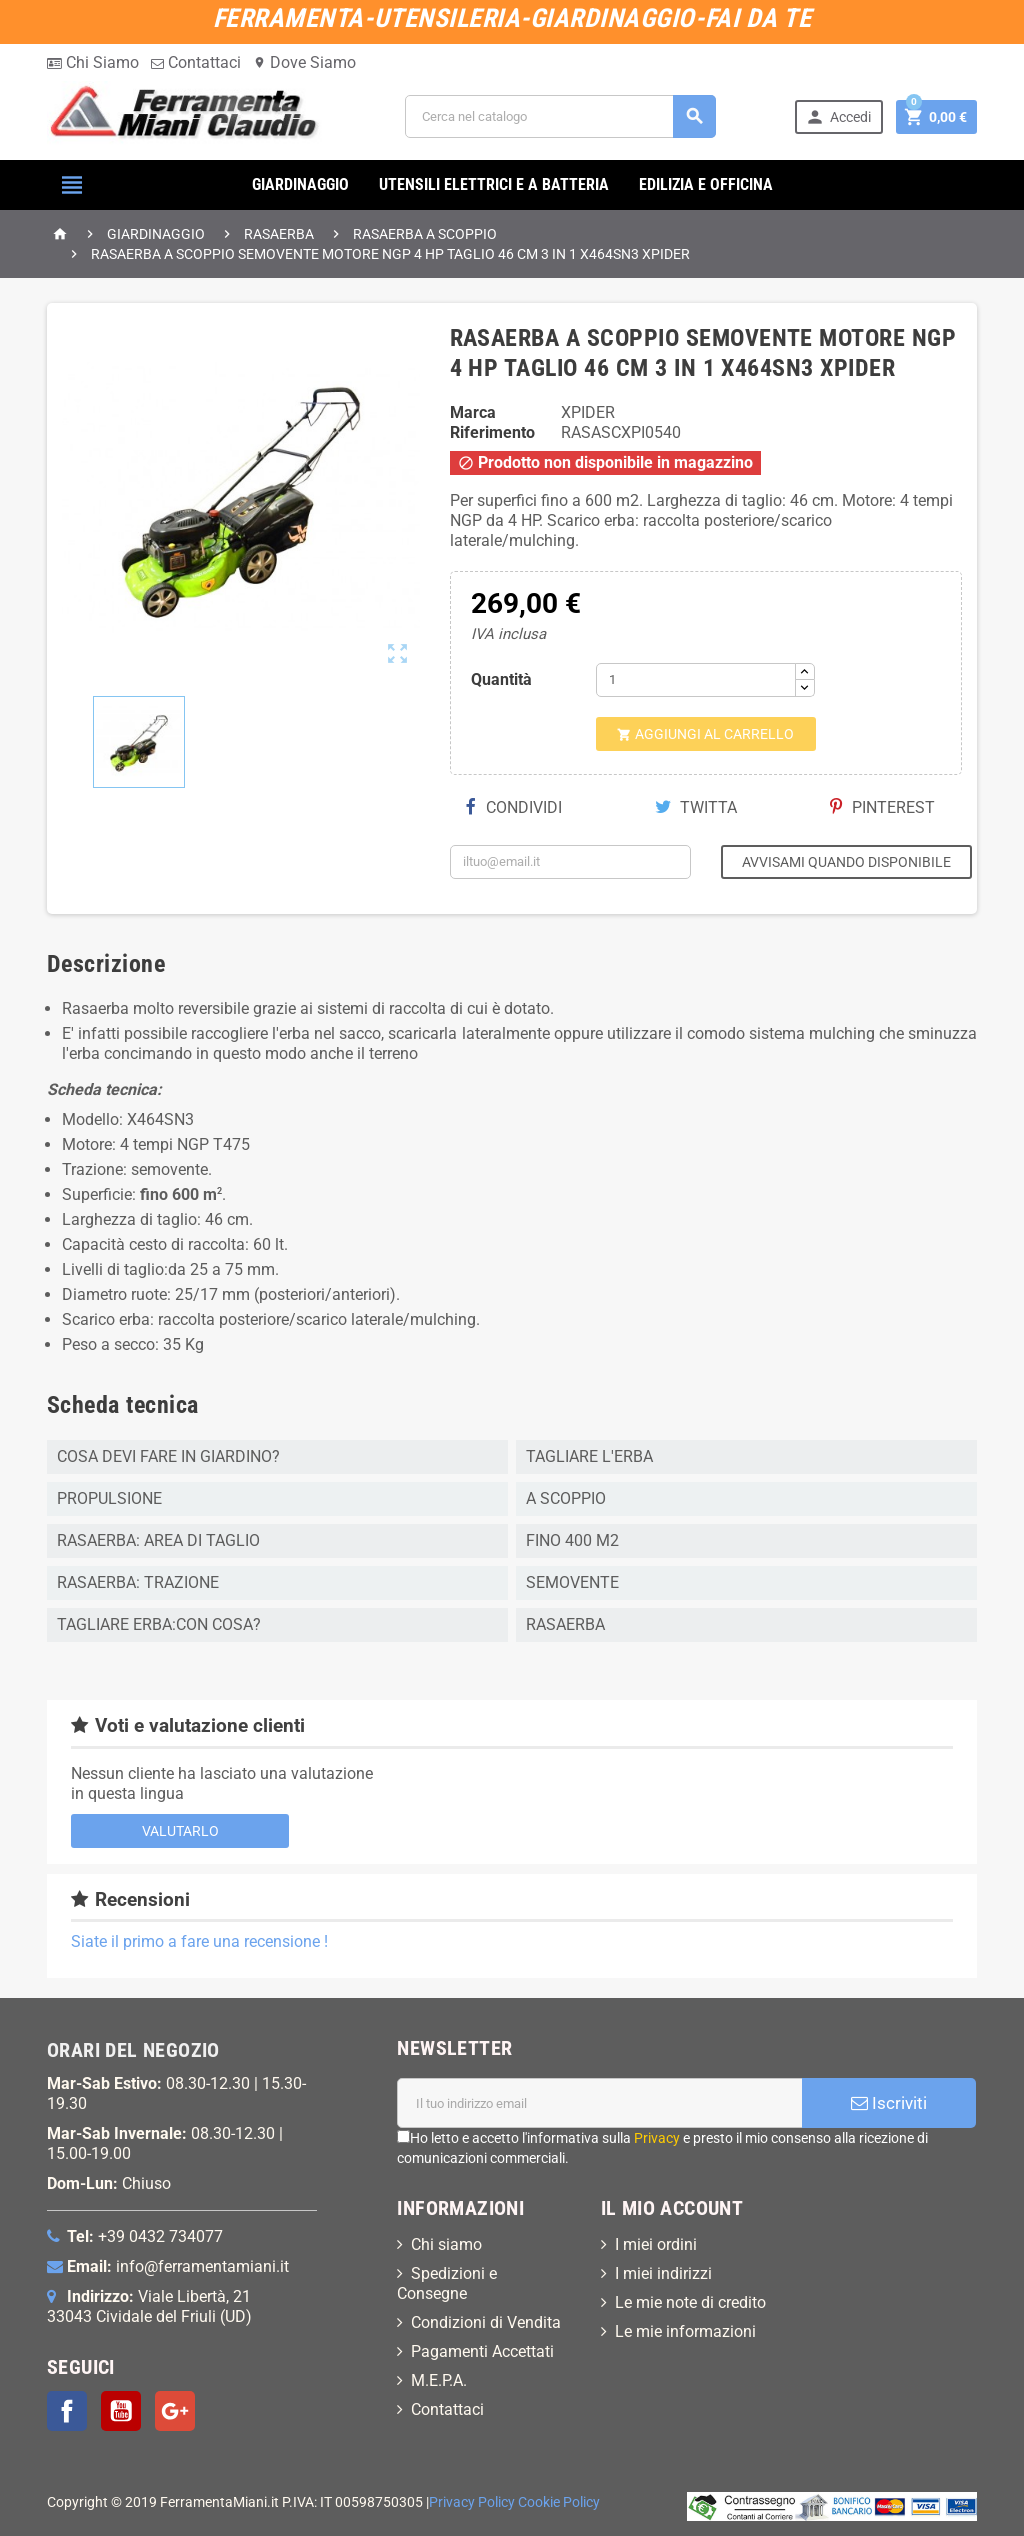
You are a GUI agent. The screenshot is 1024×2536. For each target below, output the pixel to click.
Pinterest (882, 807)
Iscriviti (889, 2103)
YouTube (121, 2411)
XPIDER (588, 412)
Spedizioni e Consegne (447, 2283)
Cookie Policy (559, 2502)
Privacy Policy (472, 2502)
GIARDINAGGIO (300, 184)
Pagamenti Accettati (482, 2351)
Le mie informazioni (685, 2331)
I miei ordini (656, 2244)
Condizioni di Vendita (486, 2322)
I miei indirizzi (663, 2273)
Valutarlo (180, 1831)
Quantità (501, 679)
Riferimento (492, 432)
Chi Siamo (93, 62)
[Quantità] (696, 680)
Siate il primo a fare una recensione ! (199, 1941)
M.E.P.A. (439, 2380)
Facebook (67, 2411)
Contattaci (196, 62)
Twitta (696, 807)
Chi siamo (446, 2244)
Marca (473, 412)
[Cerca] (560, 116)
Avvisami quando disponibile (846, 862)
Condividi (514, 807)
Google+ (175, 2411)
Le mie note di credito (690, 2302)
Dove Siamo (304, 62)
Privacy (657, 2138)
